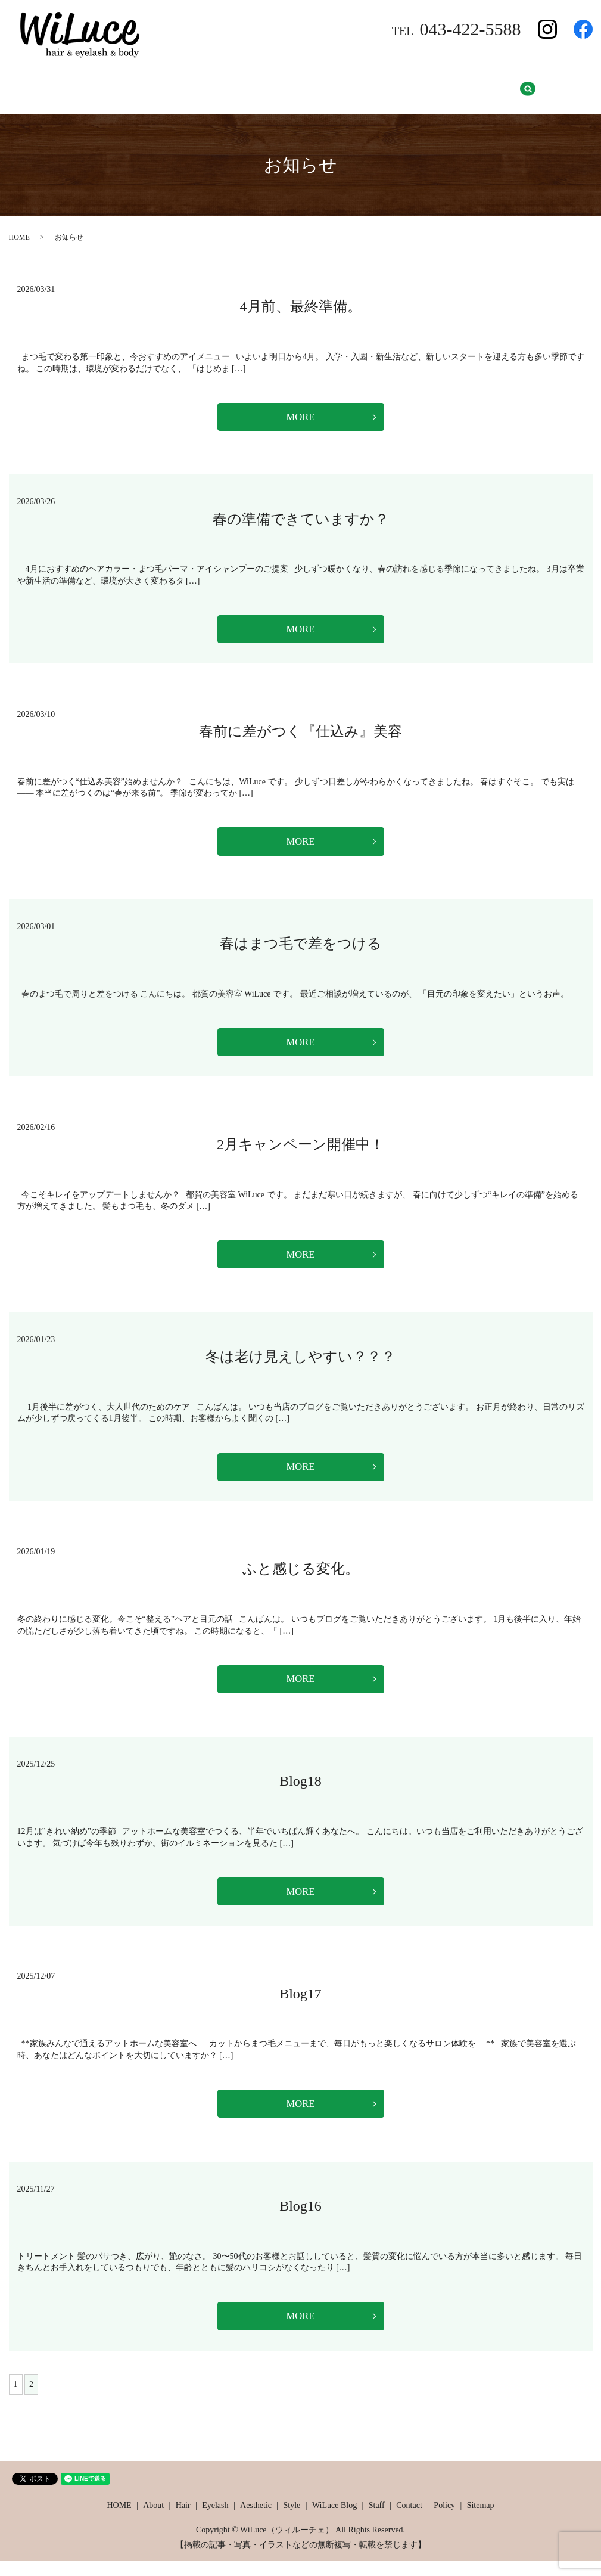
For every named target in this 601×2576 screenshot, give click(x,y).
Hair (121, 86)
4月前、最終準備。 (301, 299)
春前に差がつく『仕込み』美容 (300, 728)
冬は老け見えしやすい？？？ (300, 1360)
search (574, 86)
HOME (30, 86)
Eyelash (167, 86)
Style (270, 86)
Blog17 (300, 2004)
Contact (428, 86)
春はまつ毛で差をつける (301, 943)
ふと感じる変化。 (300, 1575)
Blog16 (300, 2219)
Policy (476, 86)
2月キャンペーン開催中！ (300, 1146)
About (78, 86)
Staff (382, 86)
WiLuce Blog (326, 86)
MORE (300, 411)
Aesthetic (221, 86)
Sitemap (526, 86)
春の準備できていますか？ (301, 514)
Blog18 (300, 1790)
